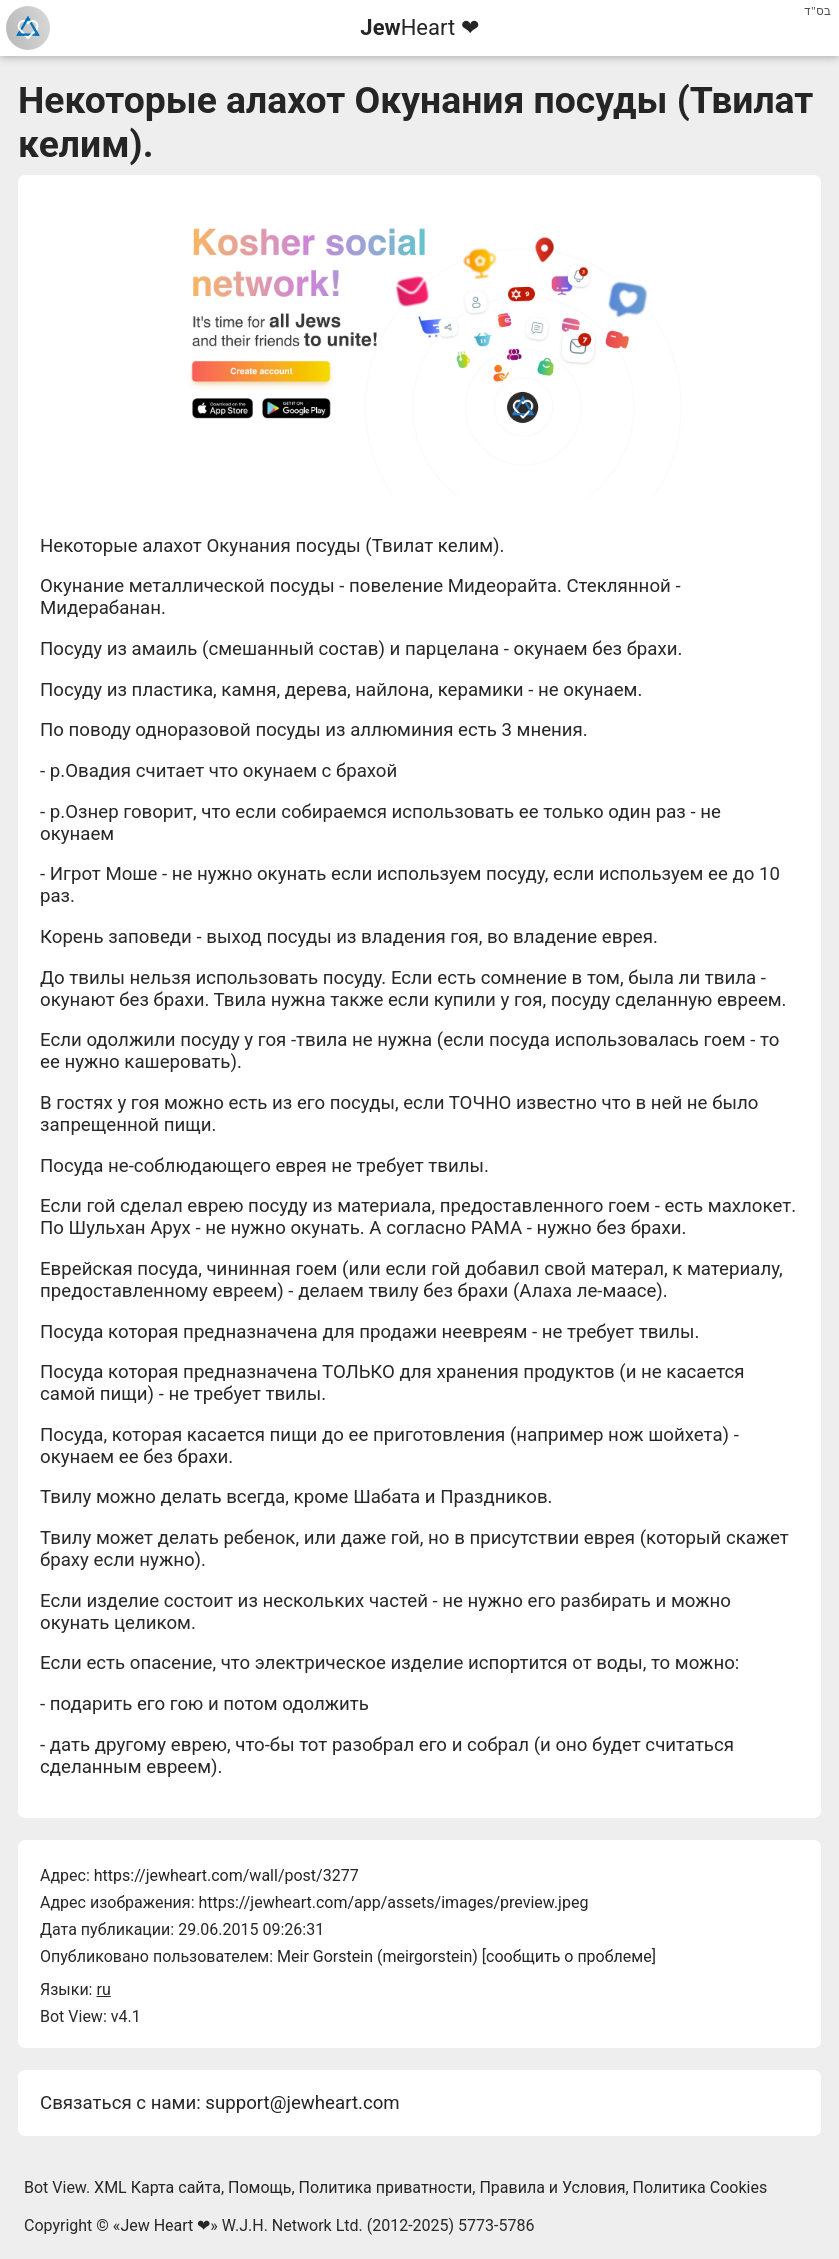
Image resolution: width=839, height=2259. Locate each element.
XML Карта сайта (157, 2187)
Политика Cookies (700, 2187)
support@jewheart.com (302, 2103)
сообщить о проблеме (569, 1956)
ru (103, 1989)
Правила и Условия (552, 2187)
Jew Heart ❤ (165, 2225)
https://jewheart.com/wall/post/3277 (226, 1875)
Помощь (259, 2187)
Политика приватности (386, 2187)
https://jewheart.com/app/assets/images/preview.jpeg (393, 1902)
